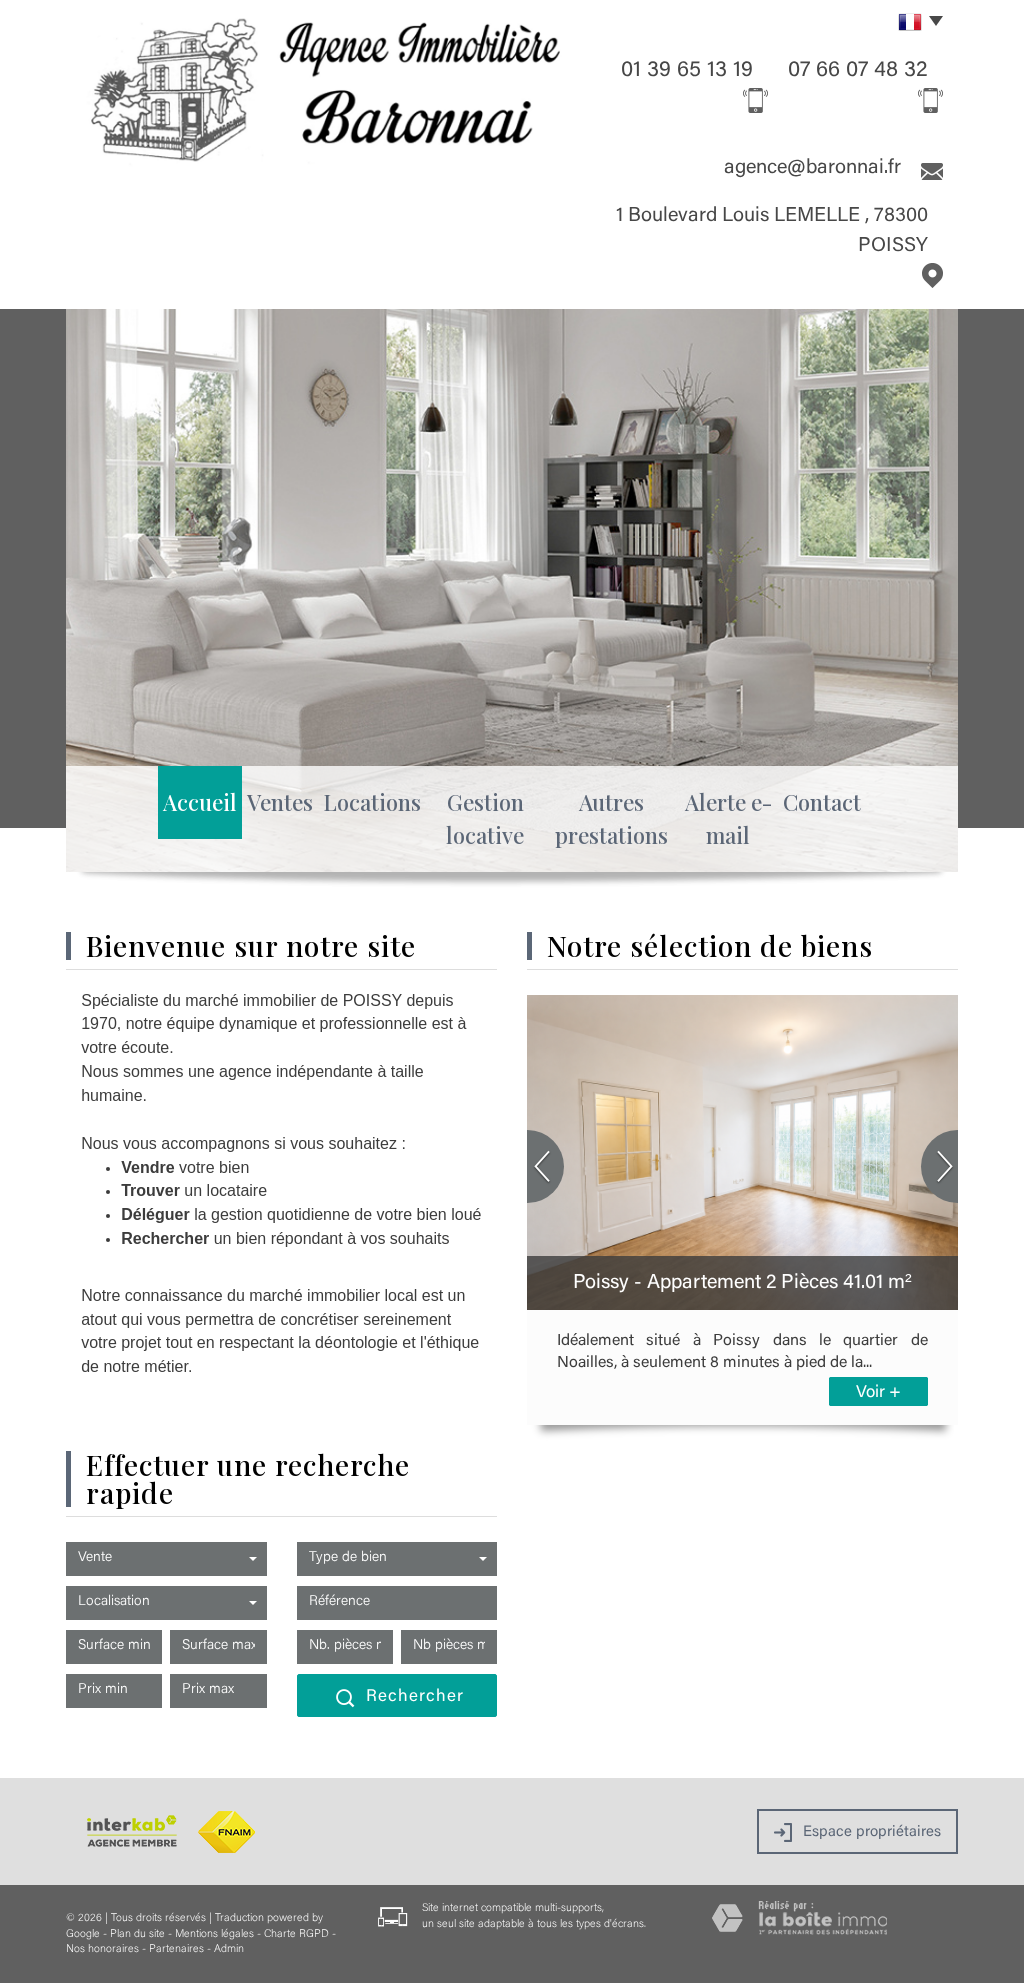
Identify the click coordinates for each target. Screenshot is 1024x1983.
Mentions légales (214, 1934)
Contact (841, 840)
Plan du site (137, 1934)
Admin (229, 1949)
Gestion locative (456, 840)
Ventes (254, 840)
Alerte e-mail (740, 840)
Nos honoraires (102, 1949)
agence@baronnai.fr (812, 168)
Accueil (180, 840)
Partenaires (176, 1949)
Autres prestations (603, 840)
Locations (339, 840)
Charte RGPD (296, 1934)
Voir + (878, 1393)
